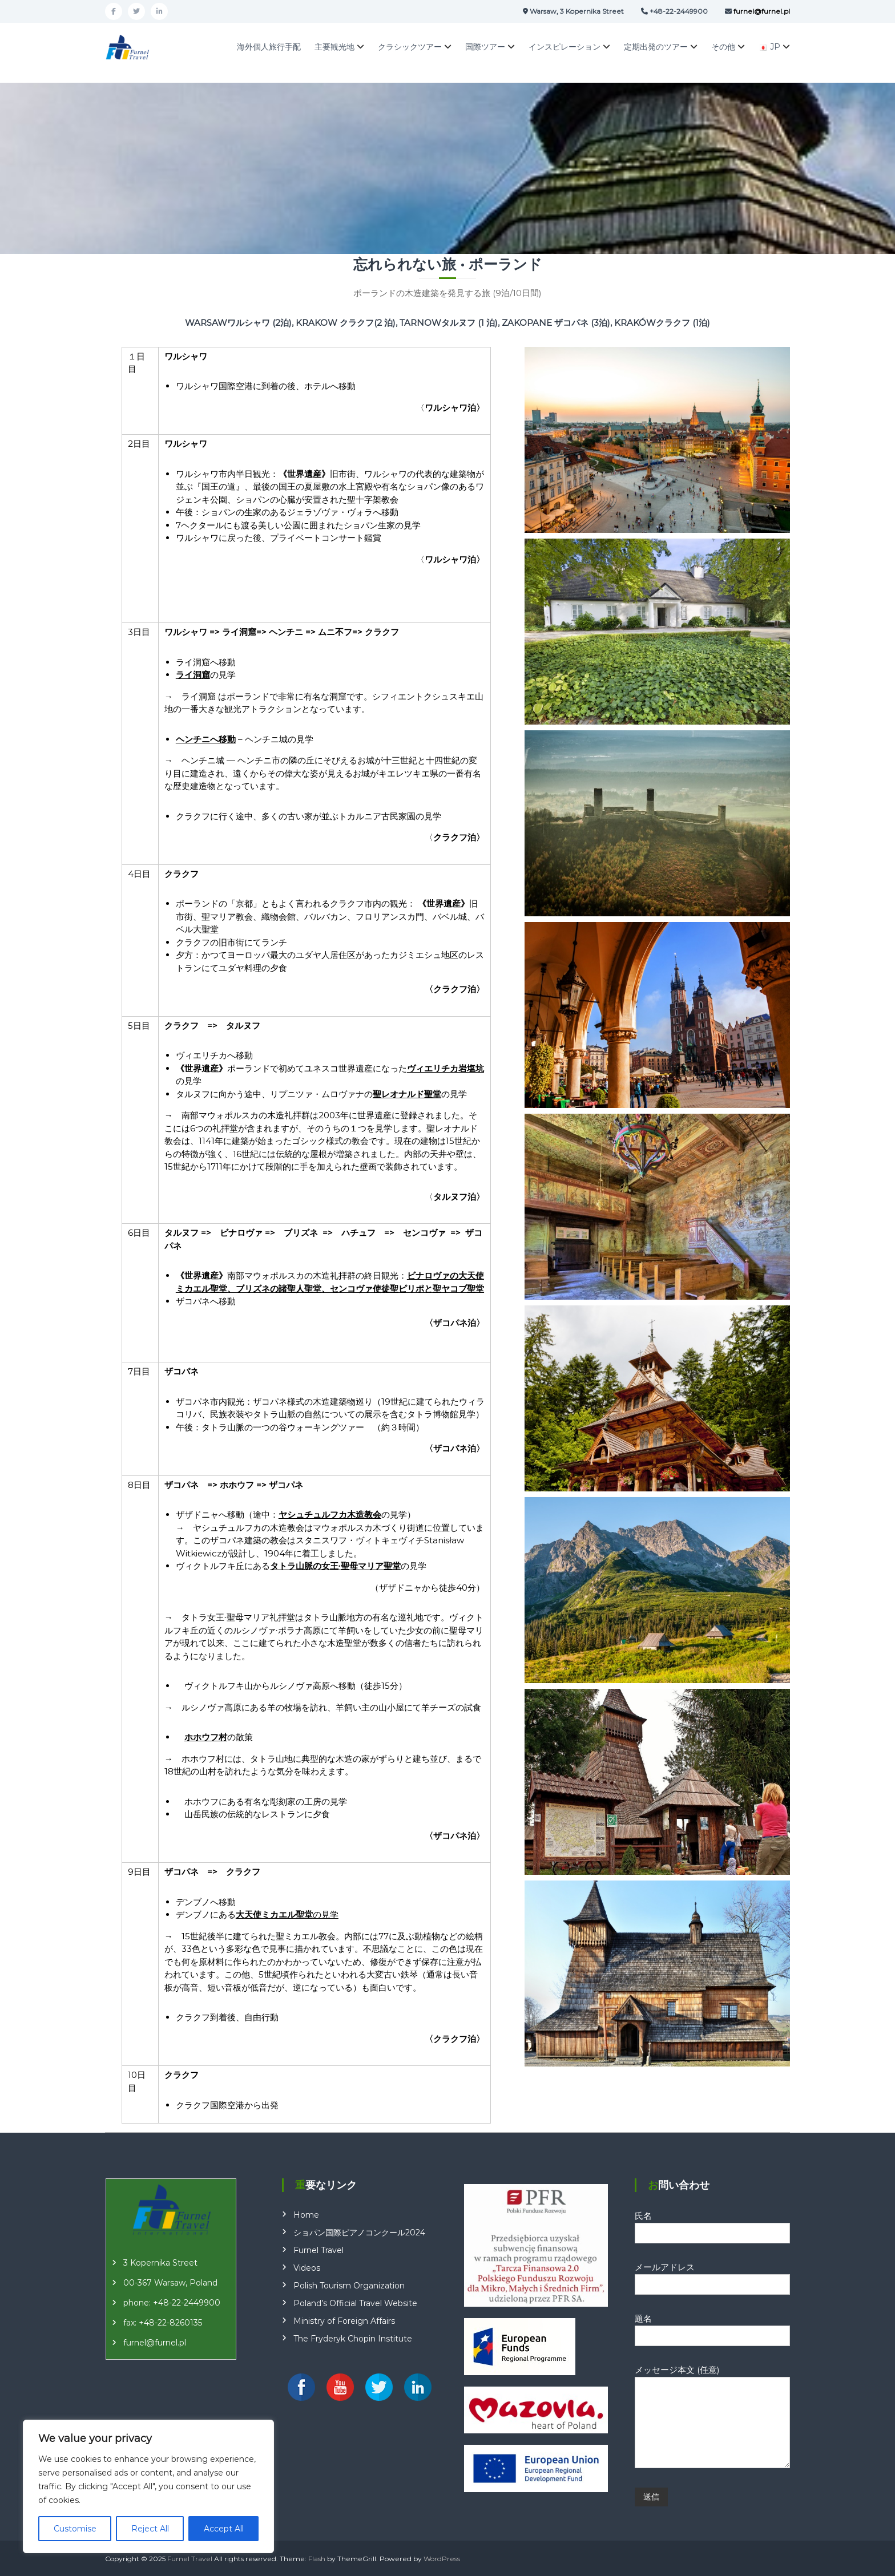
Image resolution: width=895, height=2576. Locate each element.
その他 (723, 47)
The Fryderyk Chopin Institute (352, 2339)
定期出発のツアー (656, 47)
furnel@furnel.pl (154, 2343)
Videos (306, 2268)
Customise (75, 2529)
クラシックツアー (410, 47)
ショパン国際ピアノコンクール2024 (359, 2232)
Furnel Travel (318, 2250)
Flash (316, 2558)
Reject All (150, 2529)
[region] (148, 2486)
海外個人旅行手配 (269, 47)
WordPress (442, 2558)
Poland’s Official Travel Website (355, 2303)
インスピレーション (564, 47)
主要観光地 (334, 47)
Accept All (224, 2529)
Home (306, 2215)
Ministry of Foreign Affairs (344, 2321)
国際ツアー (485, 47)
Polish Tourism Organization (349, 2285)
